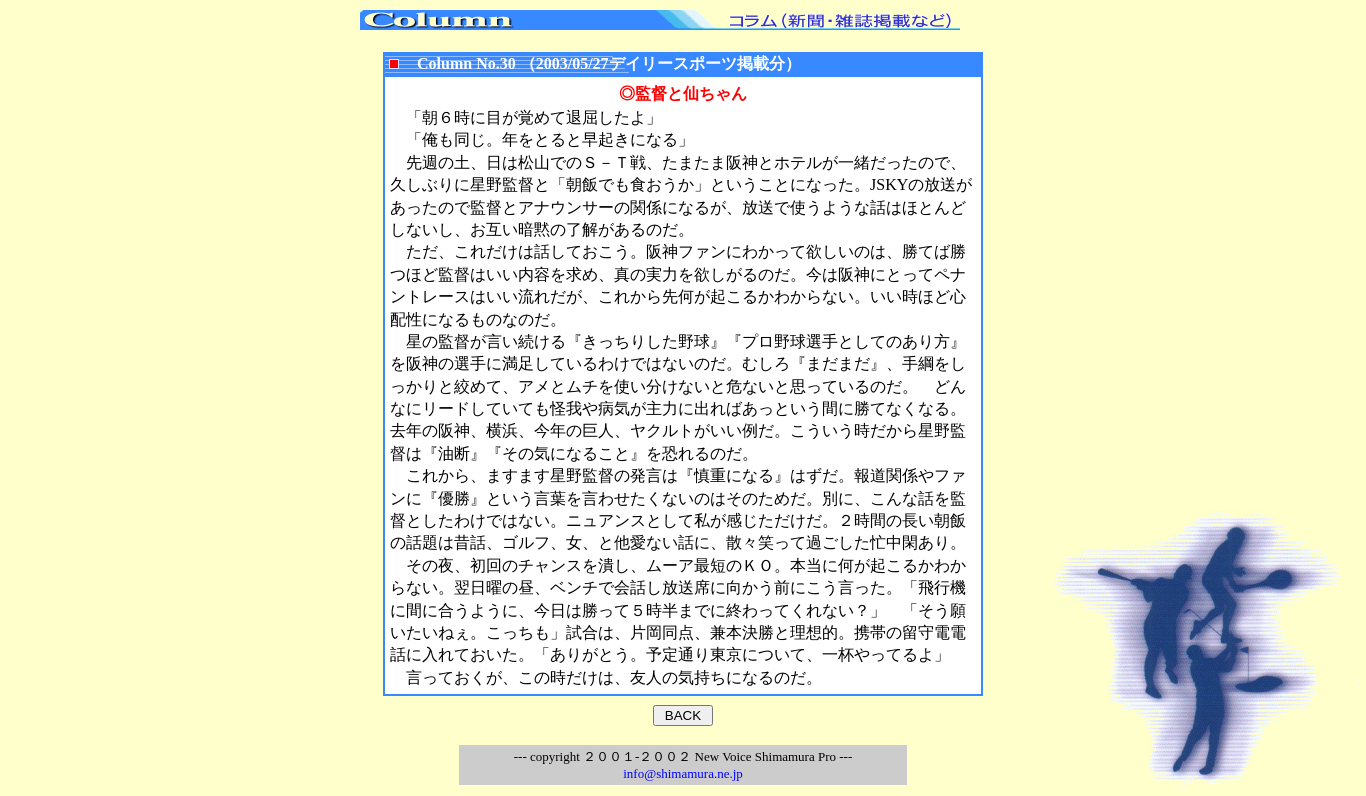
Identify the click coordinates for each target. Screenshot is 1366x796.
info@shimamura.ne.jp (683, 773)
